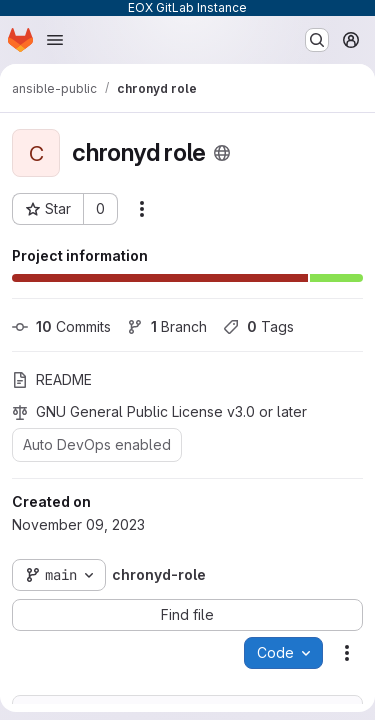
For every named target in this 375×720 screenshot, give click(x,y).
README (52, 379)
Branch (167, 326)
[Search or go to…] (317, 40)
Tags (258, 326)
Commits (61, 326)
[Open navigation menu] (55, 40)
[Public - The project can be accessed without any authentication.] (222, 153)
